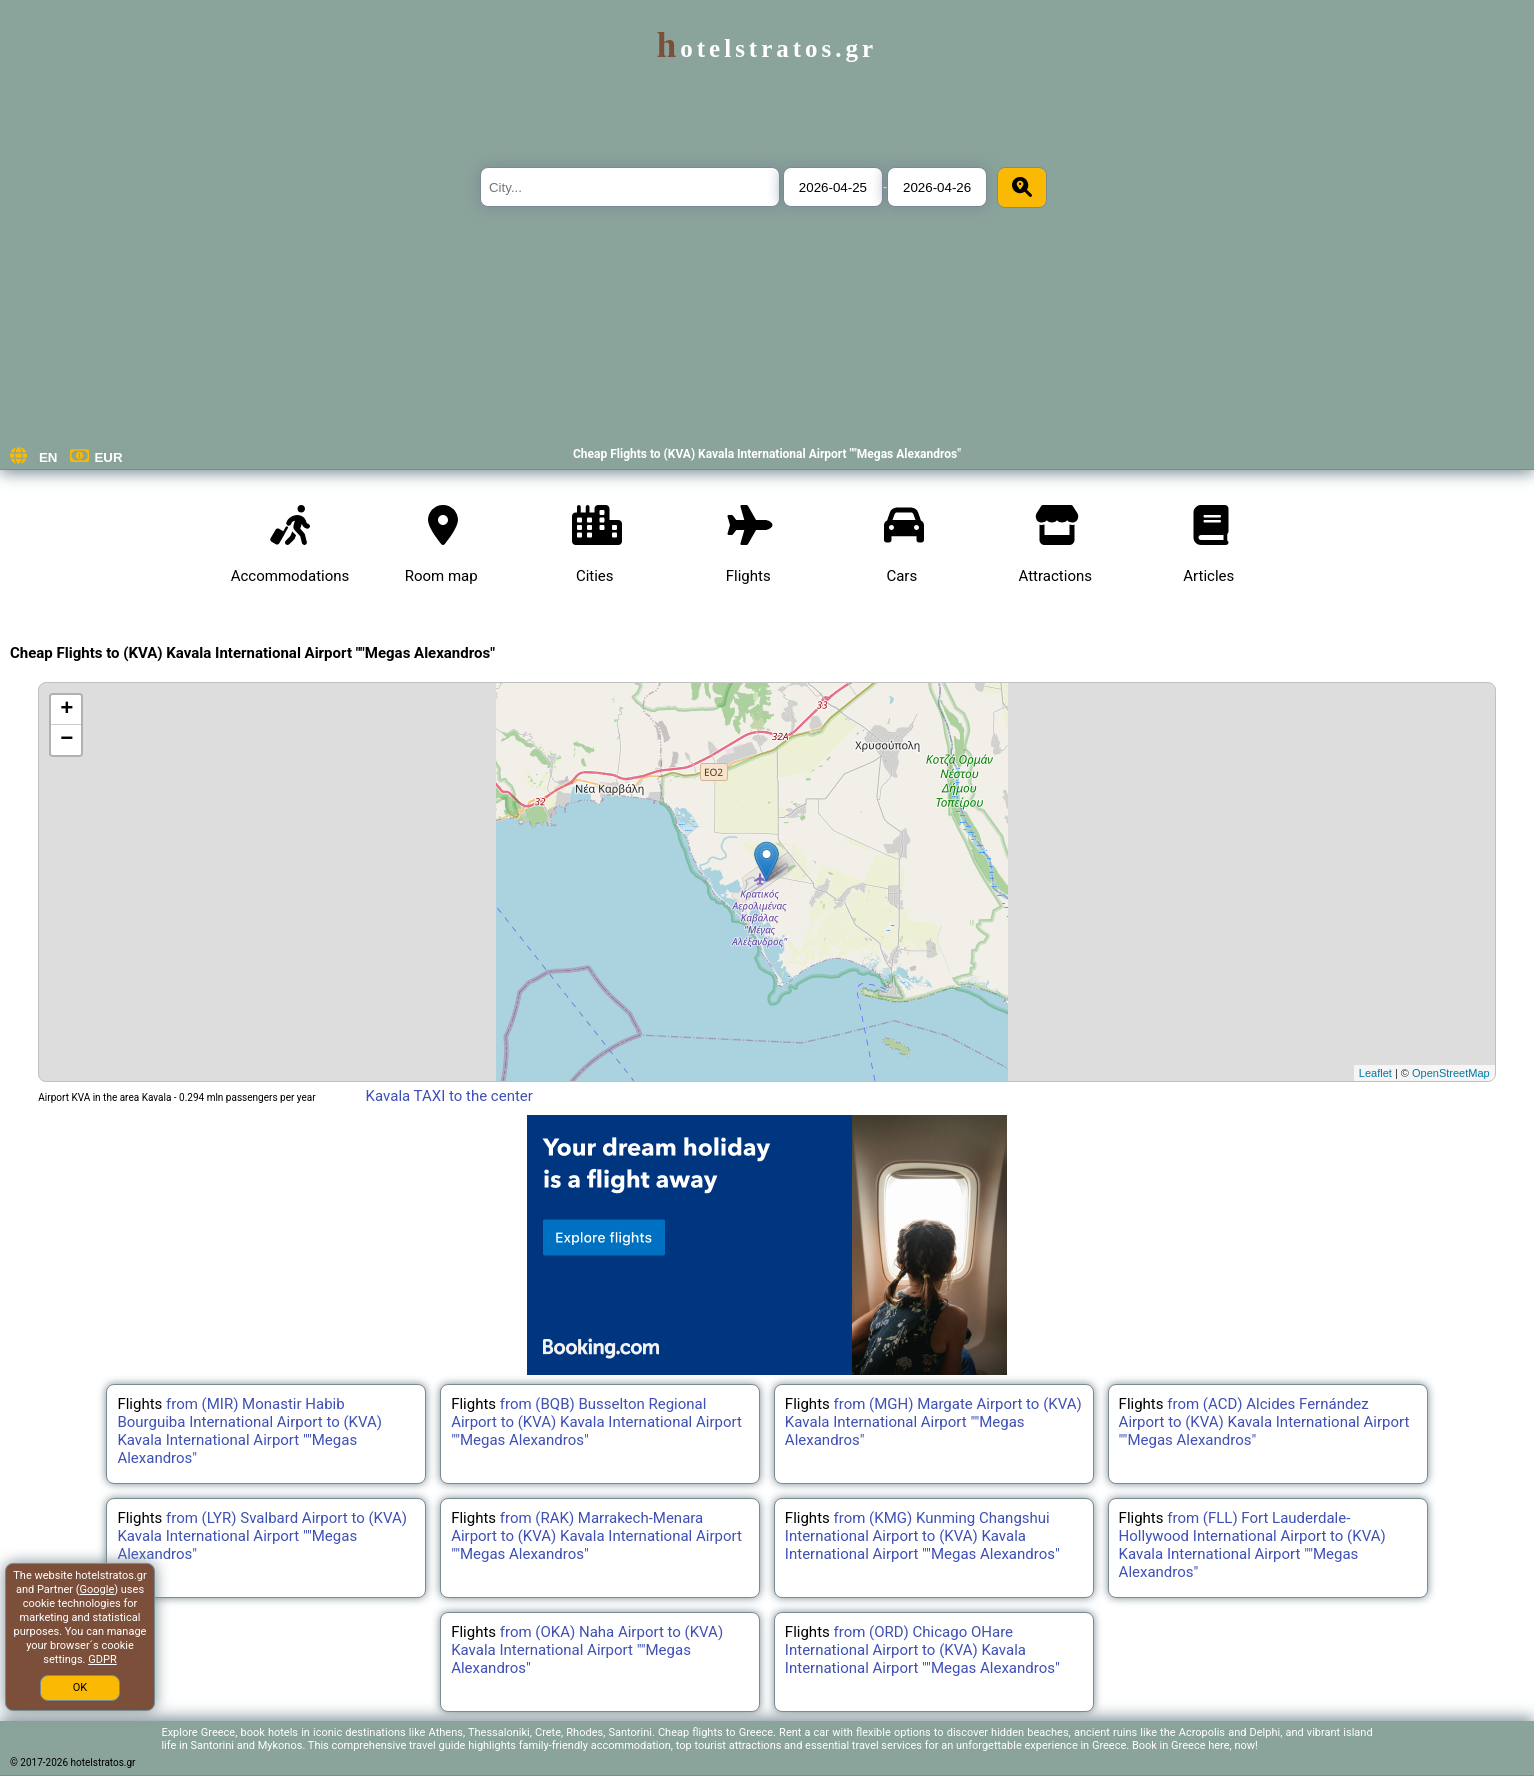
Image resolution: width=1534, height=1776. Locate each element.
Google (97, 1589)
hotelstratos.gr (767, 48)
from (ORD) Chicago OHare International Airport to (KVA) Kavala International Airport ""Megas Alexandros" (922, 1650)
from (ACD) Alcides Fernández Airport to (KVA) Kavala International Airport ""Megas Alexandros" (1264, 1422)
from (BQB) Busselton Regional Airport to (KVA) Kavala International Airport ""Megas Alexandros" (596, 1422)
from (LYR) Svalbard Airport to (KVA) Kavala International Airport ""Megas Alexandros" (262, 1536)
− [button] (66, 740)
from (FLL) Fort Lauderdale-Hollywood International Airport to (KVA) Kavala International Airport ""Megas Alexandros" (1252, 1545)
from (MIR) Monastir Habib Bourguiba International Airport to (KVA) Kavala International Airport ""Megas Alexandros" (249, 1431)
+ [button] (66, 710)
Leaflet (1375, 1073)
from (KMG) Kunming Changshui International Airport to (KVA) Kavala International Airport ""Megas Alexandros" (922, 1536)
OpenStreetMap (1451, 1073)
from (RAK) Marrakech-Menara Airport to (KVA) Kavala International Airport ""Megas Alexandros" (596, 1536)
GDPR (102, 1659)
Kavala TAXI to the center (449, 1096)
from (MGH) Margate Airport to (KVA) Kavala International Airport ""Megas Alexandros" (933, 1422)
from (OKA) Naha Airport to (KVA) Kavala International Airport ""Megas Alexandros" (587, 1650)
